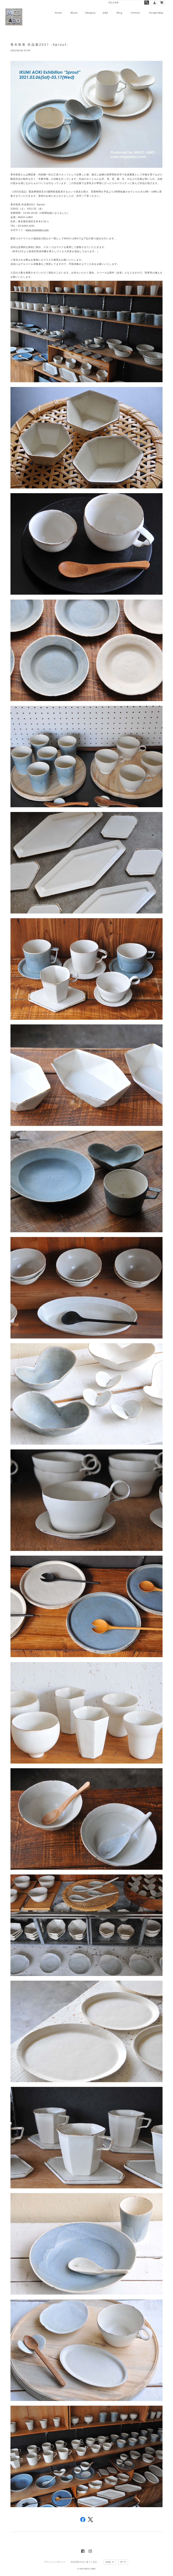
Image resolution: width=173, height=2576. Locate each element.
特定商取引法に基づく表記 (84, 2562)
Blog (119, 13)
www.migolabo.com (37, 230)
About (74, 13)
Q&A (105, 13)
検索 (146, 3)
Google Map (156, 13)
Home (58, 13)
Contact (135, 13)
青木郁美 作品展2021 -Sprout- (39, 44)
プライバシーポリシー (55, 2562)
